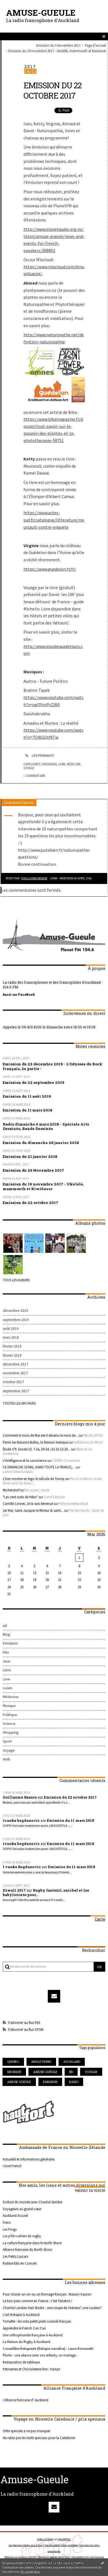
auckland (71, 2061)
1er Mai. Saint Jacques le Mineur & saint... (33, 1510)
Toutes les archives (19, 1403)
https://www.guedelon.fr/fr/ (49, 569)
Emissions (49, 764)
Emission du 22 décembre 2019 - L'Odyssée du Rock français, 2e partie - (52, 1066)
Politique (10, 1714)
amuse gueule (19, 2082)
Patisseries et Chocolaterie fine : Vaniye (31, 2369)
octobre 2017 (13, 1382)
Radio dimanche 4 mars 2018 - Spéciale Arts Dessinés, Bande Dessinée (46, 1126)
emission (50, 2082)
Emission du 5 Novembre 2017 (58, 45)
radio (73, 2082)
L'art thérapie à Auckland (21, 2314)
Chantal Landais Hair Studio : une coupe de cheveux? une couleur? (52, 2307)
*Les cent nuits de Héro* (20, 1497)
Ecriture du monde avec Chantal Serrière (32, 2202)
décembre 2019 (15, 1310)
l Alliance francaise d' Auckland (25, 2400)
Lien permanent (38, 756)
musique (14, 2072)
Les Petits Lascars (15, 2256)
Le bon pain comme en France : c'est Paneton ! (37, 2301)
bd (71, 2072)
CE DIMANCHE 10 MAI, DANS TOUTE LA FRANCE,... (39, 1467)
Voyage (28, 768)
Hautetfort (64, 2539)
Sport (7, 1741)
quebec (13, 2061)
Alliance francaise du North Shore (27, 2249)
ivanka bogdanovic (21, 1820)
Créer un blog (45, 2539)
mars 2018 (11, 1337)
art (5, 1625)
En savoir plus (30, 2571)
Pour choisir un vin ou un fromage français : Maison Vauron (47, 2294)
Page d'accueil (95, 45)
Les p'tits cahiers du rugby (22, 2236)
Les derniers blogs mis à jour (26, 2545)
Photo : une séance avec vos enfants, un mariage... (40, 2355)
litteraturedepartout (73, 1503)
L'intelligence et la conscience (24, 1460)
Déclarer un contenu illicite (20, 2557)
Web (6, 1759)
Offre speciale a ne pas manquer (26, 2431)
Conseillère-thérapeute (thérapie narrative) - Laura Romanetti (48, 2348)
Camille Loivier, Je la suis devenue (28, 1503)
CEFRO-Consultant (66, 1460)
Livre (61, 764)
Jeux (6, 1661)
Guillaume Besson (34, 878)
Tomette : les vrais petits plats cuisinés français (37, 2321)
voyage (91, 2072)
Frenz (7, 2222)
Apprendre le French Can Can (24, 2328)
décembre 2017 (15, 1364)
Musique (9, 1705)
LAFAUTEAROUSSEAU (18, 1472)
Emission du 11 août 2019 (27, 1096)
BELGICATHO (93, 1435)
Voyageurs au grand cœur (22, 2209)
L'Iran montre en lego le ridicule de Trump (33, 1478)
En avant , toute (37, 1490)
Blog (6, 1634)
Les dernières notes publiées (61, 2545)
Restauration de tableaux (21, 2362)
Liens (7, 1670)
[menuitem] (59, 45)
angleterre (41, 2061)
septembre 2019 (16, 1319)
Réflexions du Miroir (88, 1442)
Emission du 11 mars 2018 (27, 1110)
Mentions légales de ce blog (54, 2557)
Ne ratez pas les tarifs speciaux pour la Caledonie (39, 2437)
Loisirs (7, 1688)
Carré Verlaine (54, 1497)
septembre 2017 (16, 1391)
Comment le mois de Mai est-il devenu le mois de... (40, 1435)
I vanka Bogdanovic (22, 1867)
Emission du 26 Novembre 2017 (33, 1170)
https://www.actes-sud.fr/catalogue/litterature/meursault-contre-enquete (53, 520)
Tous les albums (16, 1280)
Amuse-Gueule (40, 12)
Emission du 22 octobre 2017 (52, 90)
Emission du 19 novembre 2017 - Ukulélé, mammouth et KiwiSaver (57, 51)
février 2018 (12, 1346)
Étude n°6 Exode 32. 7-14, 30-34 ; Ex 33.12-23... (36, 1449)
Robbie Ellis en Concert (20, 2263)
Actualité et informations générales (28, 2159)
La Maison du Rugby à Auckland (26, 2341)
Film (6, 1652)
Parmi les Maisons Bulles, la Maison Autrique (35, 1442)
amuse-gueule (45, 2072)
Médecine (74, 764)
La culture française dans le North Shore (32, 2243)
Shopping (10, 1732)
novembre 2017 (15, 1373)
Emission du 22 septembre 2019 (33, 1082)
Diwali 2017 (14, 1890)
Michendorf (11, 1490)
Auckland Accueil (15, 2215)
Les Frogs (10, 2229)
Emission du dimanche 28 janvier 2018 (41, 1142)
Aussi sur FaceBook (19, 994)
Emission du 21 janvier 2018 (30, 1156)
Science (9, 1723)
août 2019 (11, 1328)
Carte (100, 1919)
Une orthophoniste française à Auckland (32, 2335)
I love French (12, 2166)
